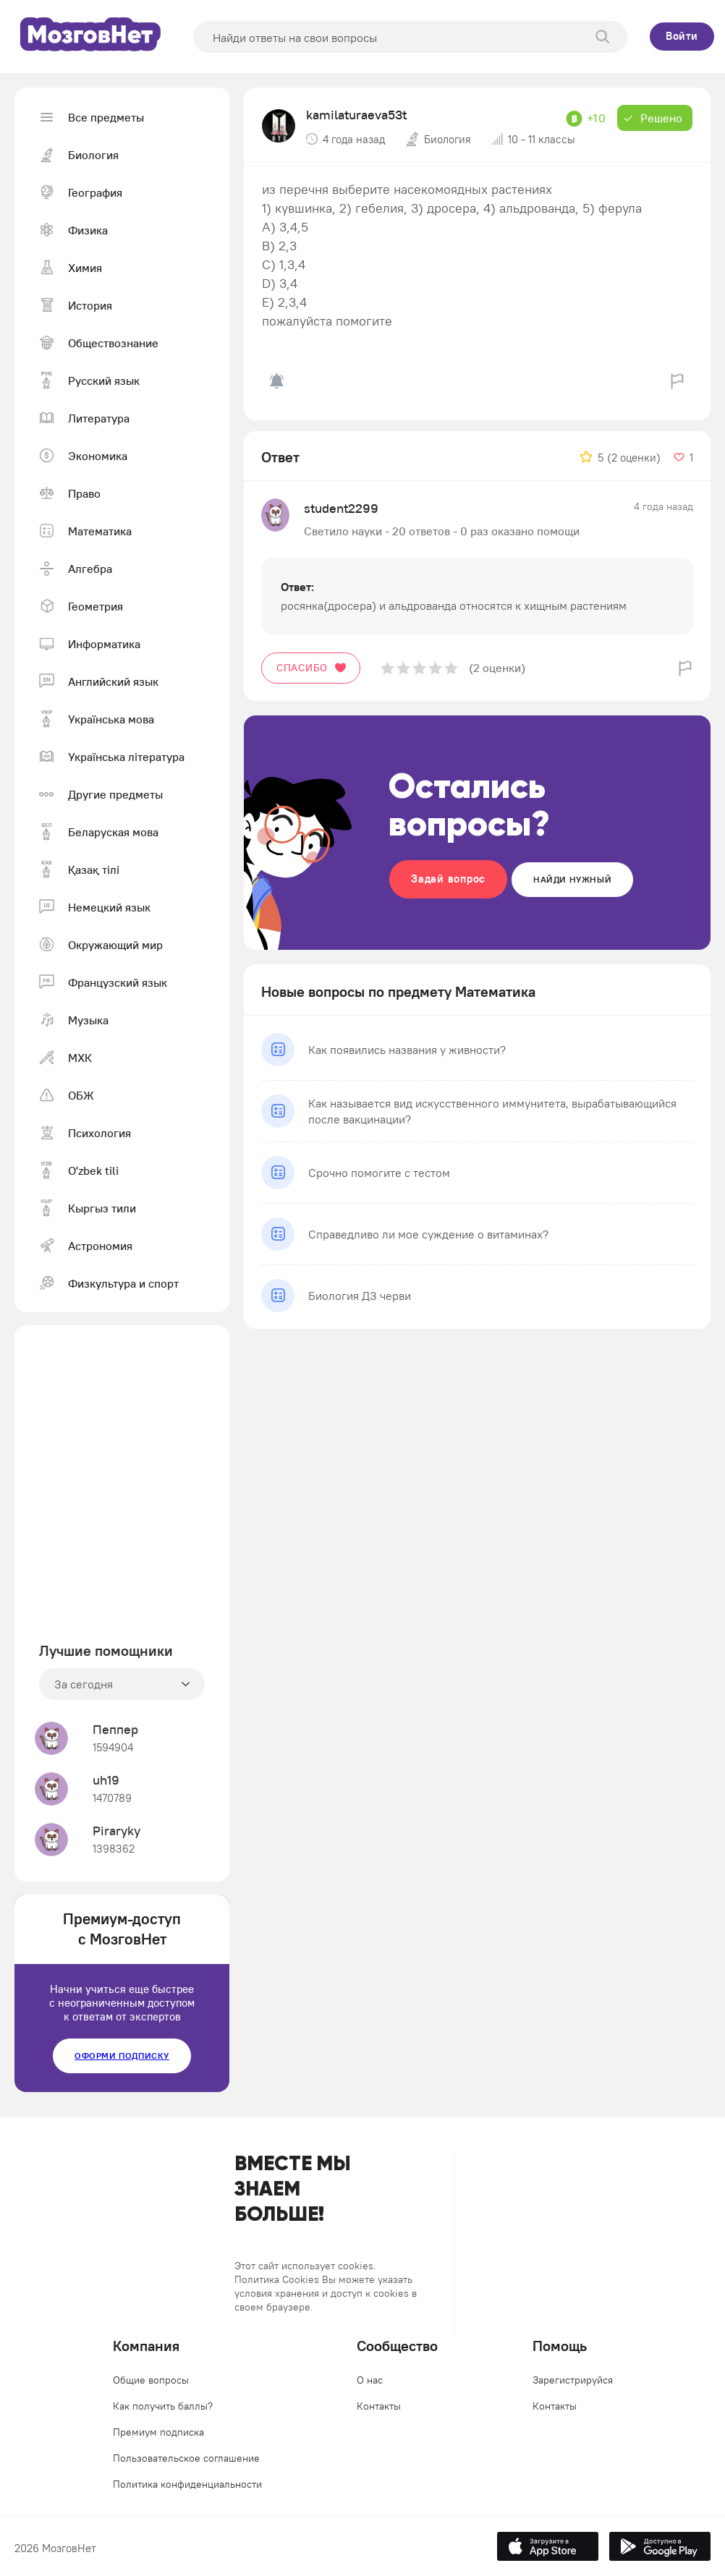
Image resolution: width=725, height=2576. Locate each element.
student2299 (341, 508)
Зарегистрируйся (573, 2379)
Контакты (379, 2406)
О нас (370, 2379)
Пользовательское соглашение (186, 2458)
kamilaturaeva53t (356, 114)
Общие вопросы (151, 2379)
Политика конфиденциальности (187, 2484)
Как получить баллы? (163, 2406)
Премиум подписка (158, 2432)
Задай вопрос (448, 878)
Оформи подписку (122, 2055)
